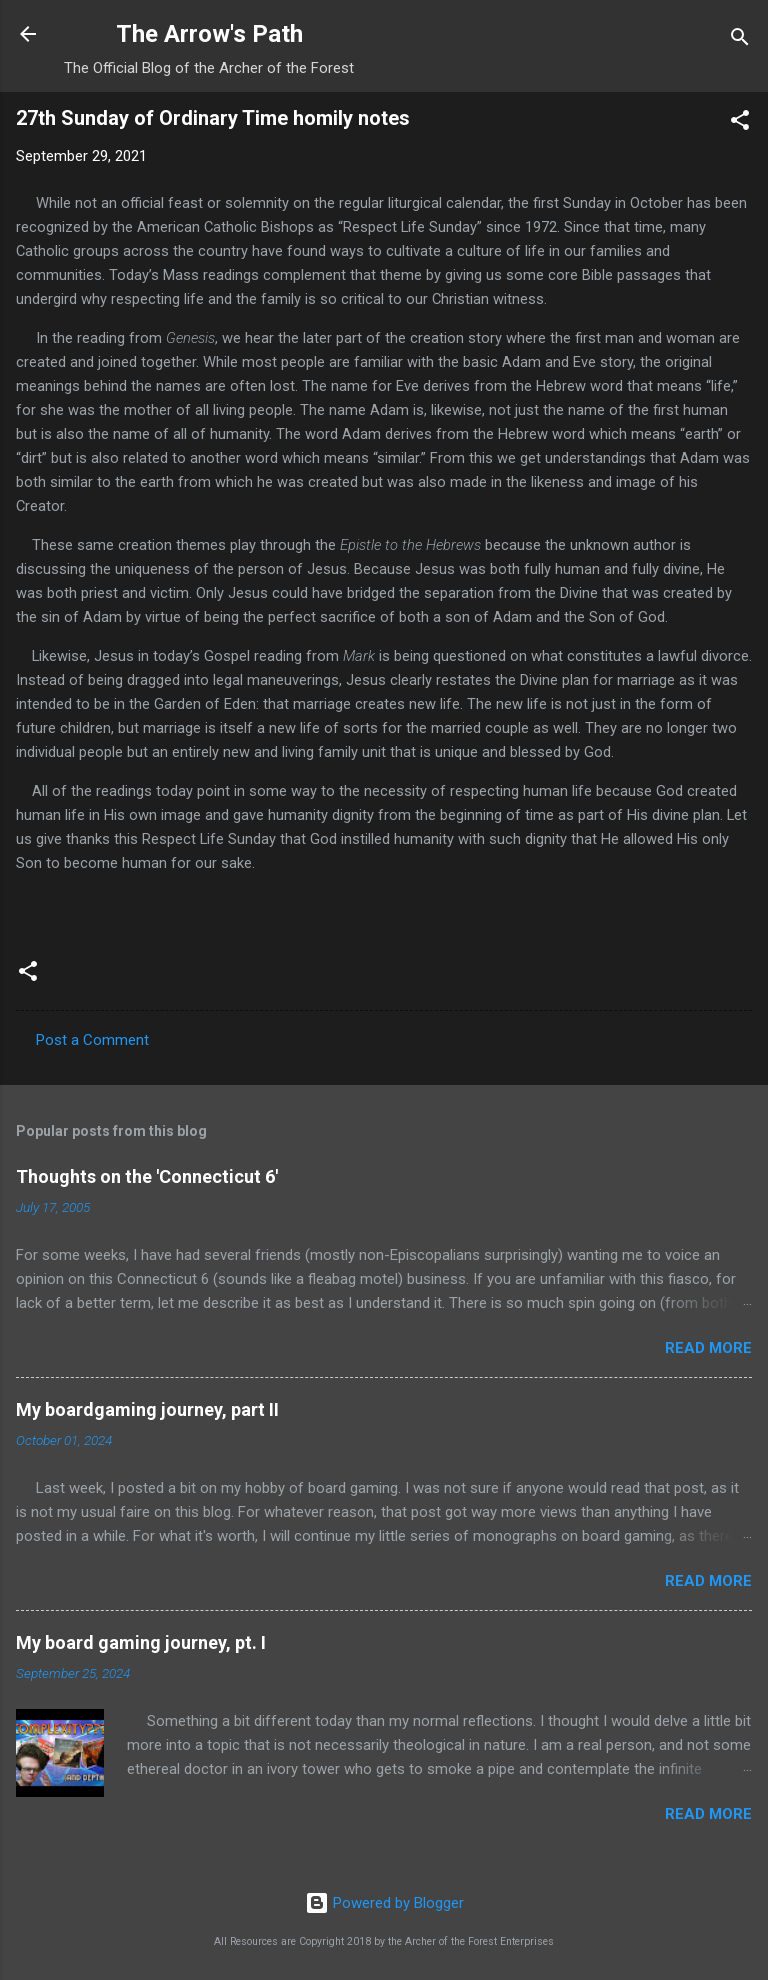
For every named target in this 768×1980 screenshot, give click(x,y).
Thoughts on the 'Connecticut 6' (147, 1176)
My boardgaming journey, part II (147, 1409)
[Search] (740, 40)
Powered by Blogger (384, 1903)
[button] (740, 123)
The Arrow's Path (209, 34)
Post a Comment (92, 1040)
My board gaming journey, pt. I (141, 1642)
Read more (708, 1348)
